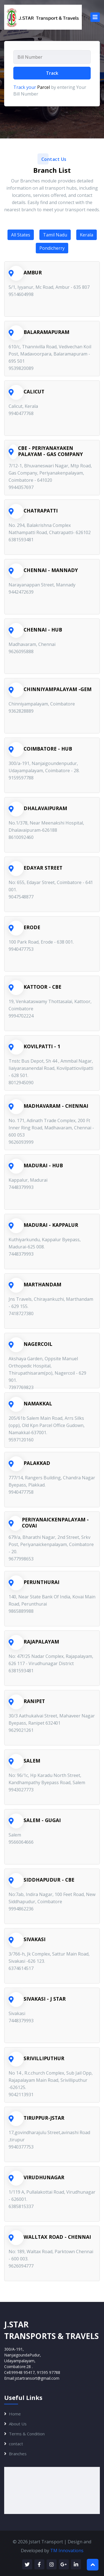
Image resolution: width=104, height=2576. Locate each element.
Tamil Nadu (55, 235)
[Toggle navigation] (95, 17)
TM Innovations (66, 2550)
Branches (18, 2454)
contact (16, 2444)
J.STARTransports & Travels (51, 2330)
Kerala (86, 235)
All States (20, 235)
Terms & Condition (27, 2434)
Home (15, 2414)
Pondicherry (52, 248)
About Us (18, 2424)
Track (52, 73)
